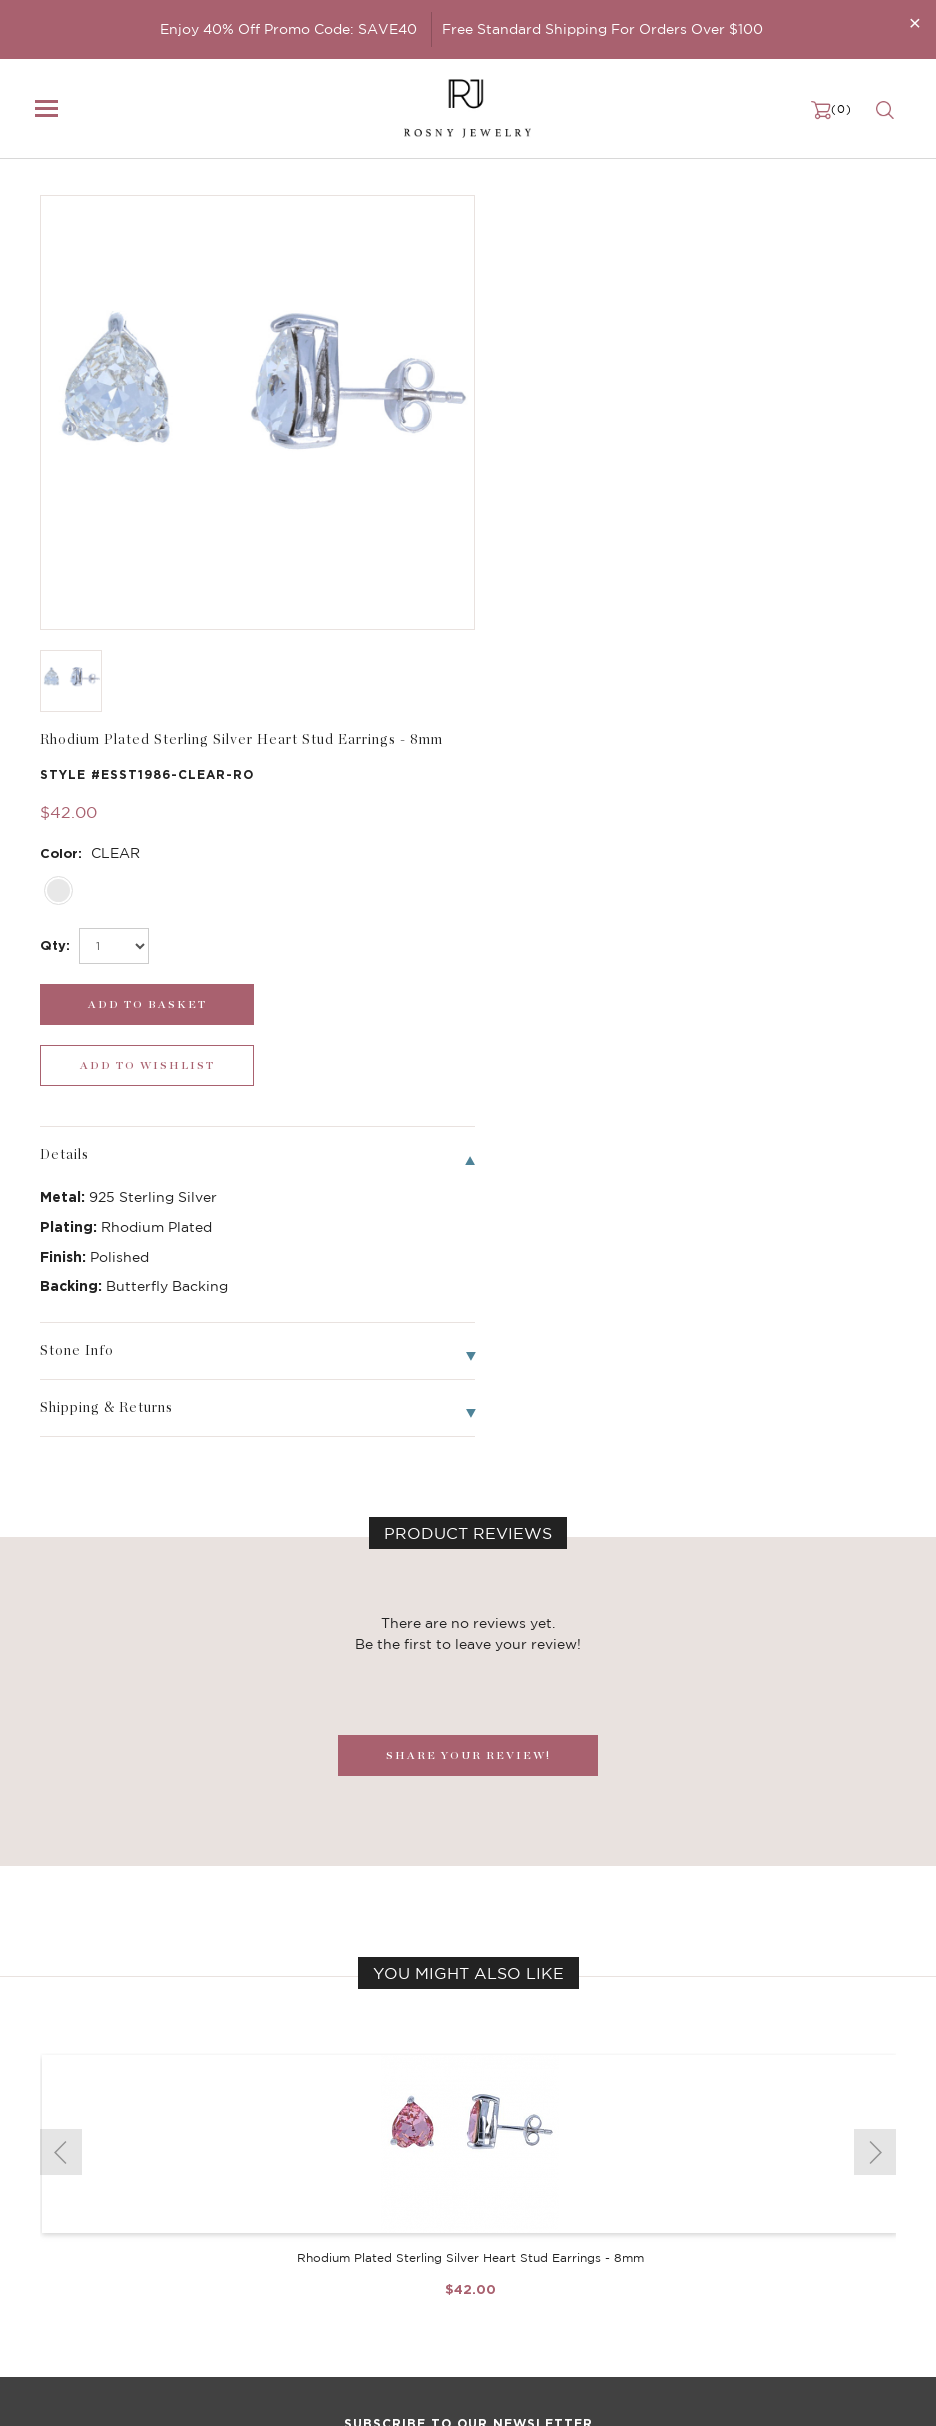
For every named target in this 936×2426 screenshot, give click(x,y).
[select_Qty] (557, 397)
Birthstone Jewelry (395, 2165)
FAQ (645, 2185)
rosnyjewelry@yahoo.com (121, 2393)
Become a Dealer (685, 2165)
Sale (53, 2265)
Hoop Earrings (379, 2245)
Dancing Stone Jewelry (408, 2185)
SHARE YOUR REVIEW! (468, 1145)
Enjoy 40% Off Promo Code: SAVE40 (288, 29)
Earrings (65, 2205)
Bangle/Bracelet (92, 2225)
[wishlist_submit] (801, 455)
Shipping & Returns (692, 2225)
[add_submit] (579, 455)
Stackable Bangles (392, 2265)
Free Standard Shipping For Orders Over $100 (602, 29)
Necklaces (72, 2185)
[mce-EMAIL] (468, 2018)
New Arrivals (80, 2165)
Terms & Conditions (692, 2245)
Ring (54, 2245)
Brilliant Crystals (387, 2205)
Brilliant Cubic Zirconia (408, 2225)
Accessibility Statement (706, 2265)
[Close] (915, 22)
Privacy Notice (677, 2205)
